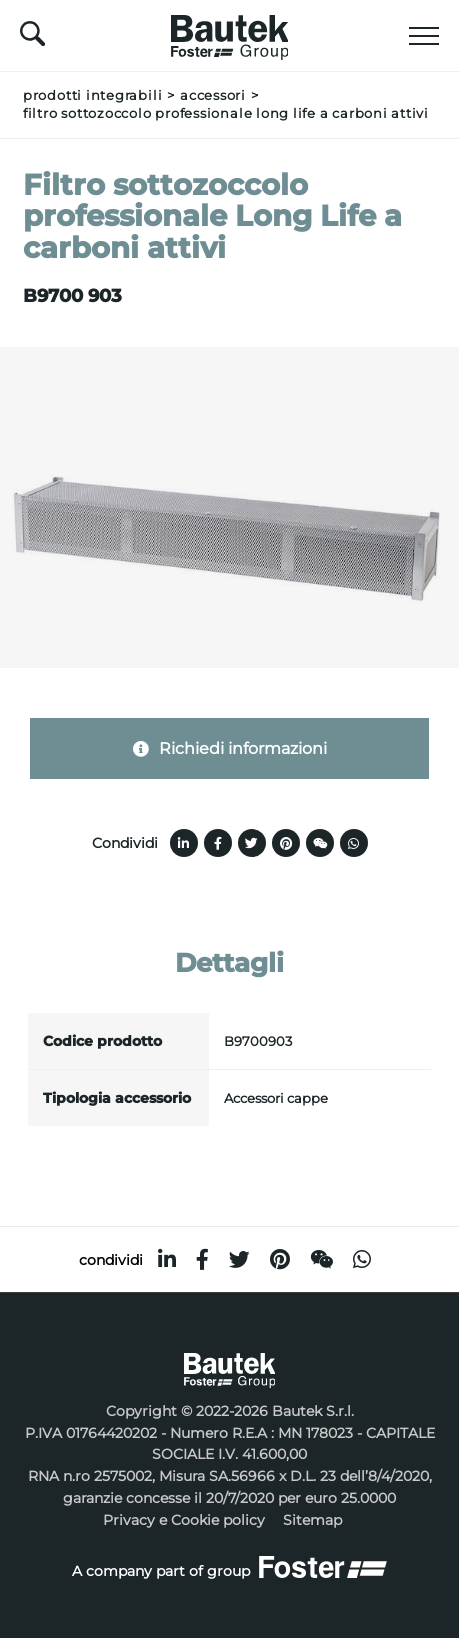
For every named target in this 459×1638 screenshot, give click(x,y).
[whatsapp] (362, 1259)
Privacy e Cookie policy (184, 1520)
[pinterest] (280, 1259)
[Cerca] (32, 39)
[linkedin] (167, 1259)
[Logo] (230, 32)
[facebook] (202, 1259)
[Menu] (424, 36)
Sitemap (312, 1520)
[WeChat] (321, 1259)
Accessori (213, 95)
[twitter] (239, 1259)
